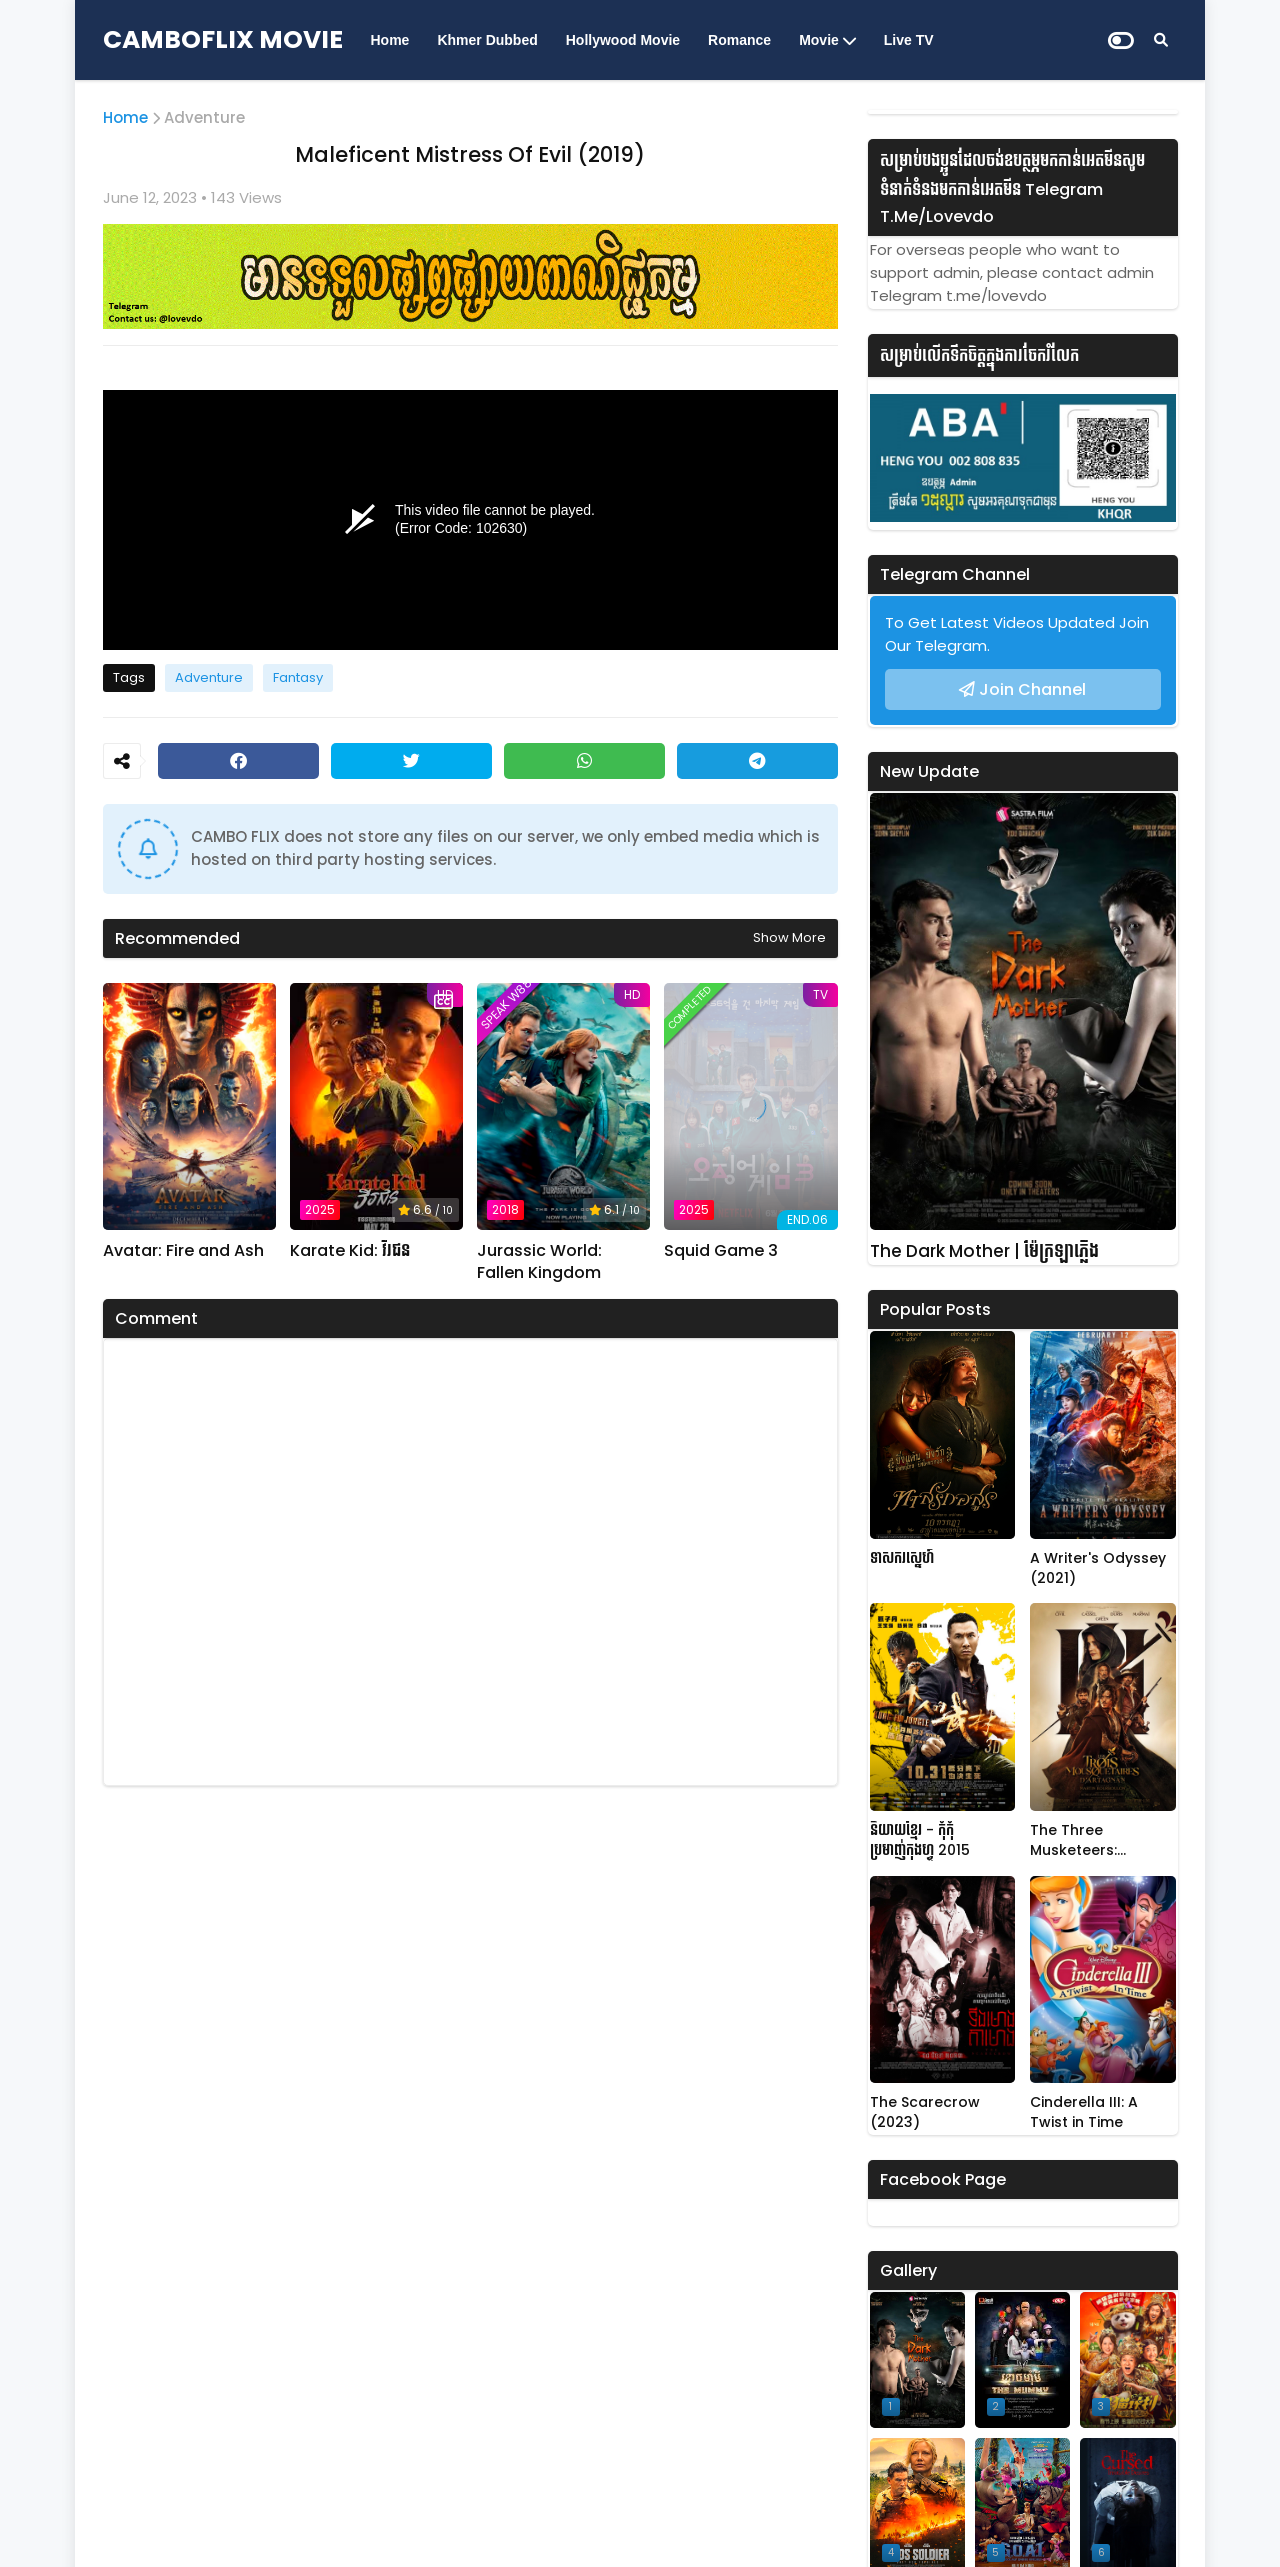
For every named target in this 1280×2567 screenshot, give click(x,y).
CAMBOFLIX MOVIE (223, 39)
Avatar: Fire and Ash (183, 1251)
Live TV (909, 40)
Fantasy (298, 677)
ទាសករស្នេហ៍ (902, 1558)
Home (390, 40)
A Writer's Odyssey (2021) (1098, 1568)
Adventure (204, 117)
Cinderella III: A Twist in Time (1084, 2112)
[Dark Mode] (1121, 40)
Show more (789, 937)
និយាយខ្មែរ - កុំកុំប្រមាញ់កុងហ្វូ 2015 (920, 1840)
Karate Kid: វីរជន (350, 1251)
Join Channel (1032, 689)
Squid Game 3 (721, 1251)
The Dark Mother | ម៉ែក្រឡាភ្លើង (984, 1251)
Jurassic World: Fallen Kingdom (539, 1262)
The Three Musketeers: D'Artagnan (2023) (1098, 1840)
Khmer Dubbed (487, 40)
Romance (739, 40)
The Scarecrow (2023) (925, 2112)
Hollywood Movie (623, 40)
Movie (819, 40)
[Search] (1161, 40)
